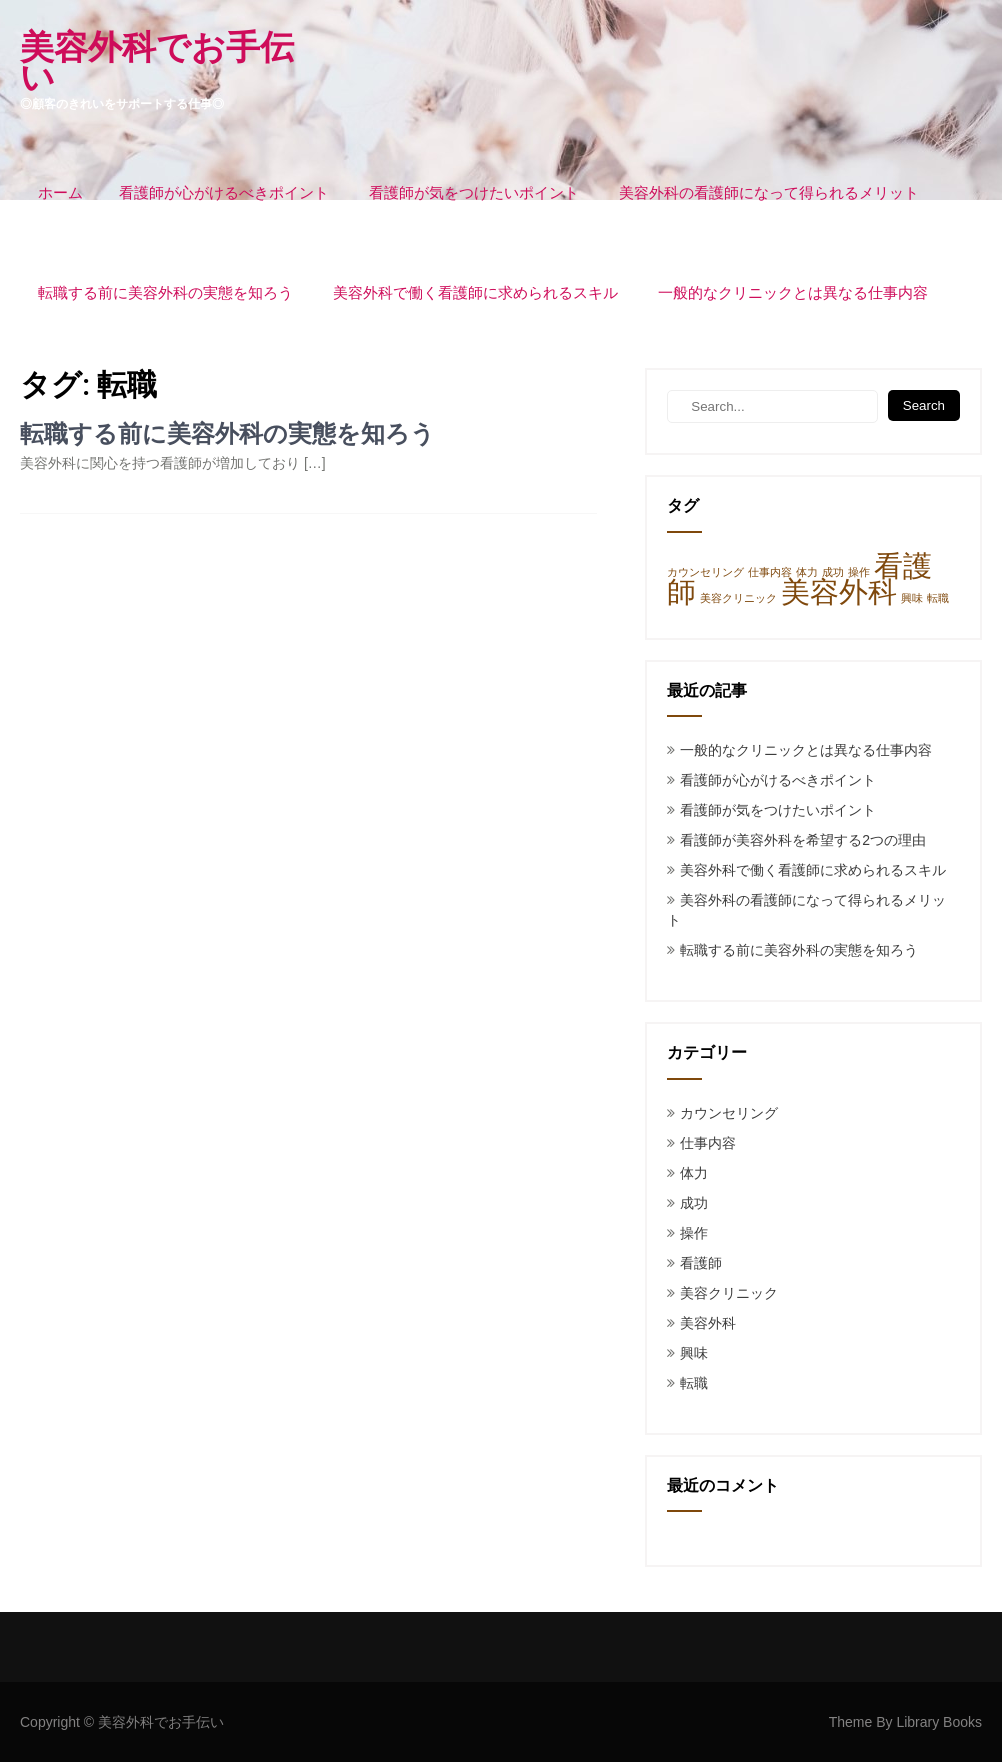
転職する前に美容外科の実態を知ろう (165, 293)
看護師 (701, 1263)
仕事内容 (708, 1143)
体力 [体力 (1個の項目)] (807, 572)
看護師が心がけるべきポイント (224, 193)
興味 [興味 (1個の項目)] (912, 598)
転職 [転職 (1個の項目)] (938, 598)
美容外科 (708, 1323)
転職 (694, 1383)
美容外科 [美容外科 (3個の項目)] (839, 591)
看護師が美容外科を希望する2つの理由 (803, 840)
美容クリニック (729, 1293)
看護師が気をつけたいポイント (474, 193)
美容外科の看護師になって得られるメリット (769, 193)
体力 (694, 1173)
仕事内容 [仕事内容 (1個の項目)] (770, 572)
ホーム (60, 193)
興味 (694, 1353)
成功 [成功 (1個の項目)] (833, 572)
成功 (694, 1203)
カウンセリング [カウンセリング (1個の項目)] (705, 572)
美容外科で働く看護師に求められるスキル (475, 293)
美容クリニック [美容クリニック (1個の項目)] (738, 598)
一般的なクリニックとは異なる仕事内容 (793, 293)
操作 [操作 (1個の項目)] (859, 572)
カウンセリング (729, 1113)
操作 (694, 1233)
